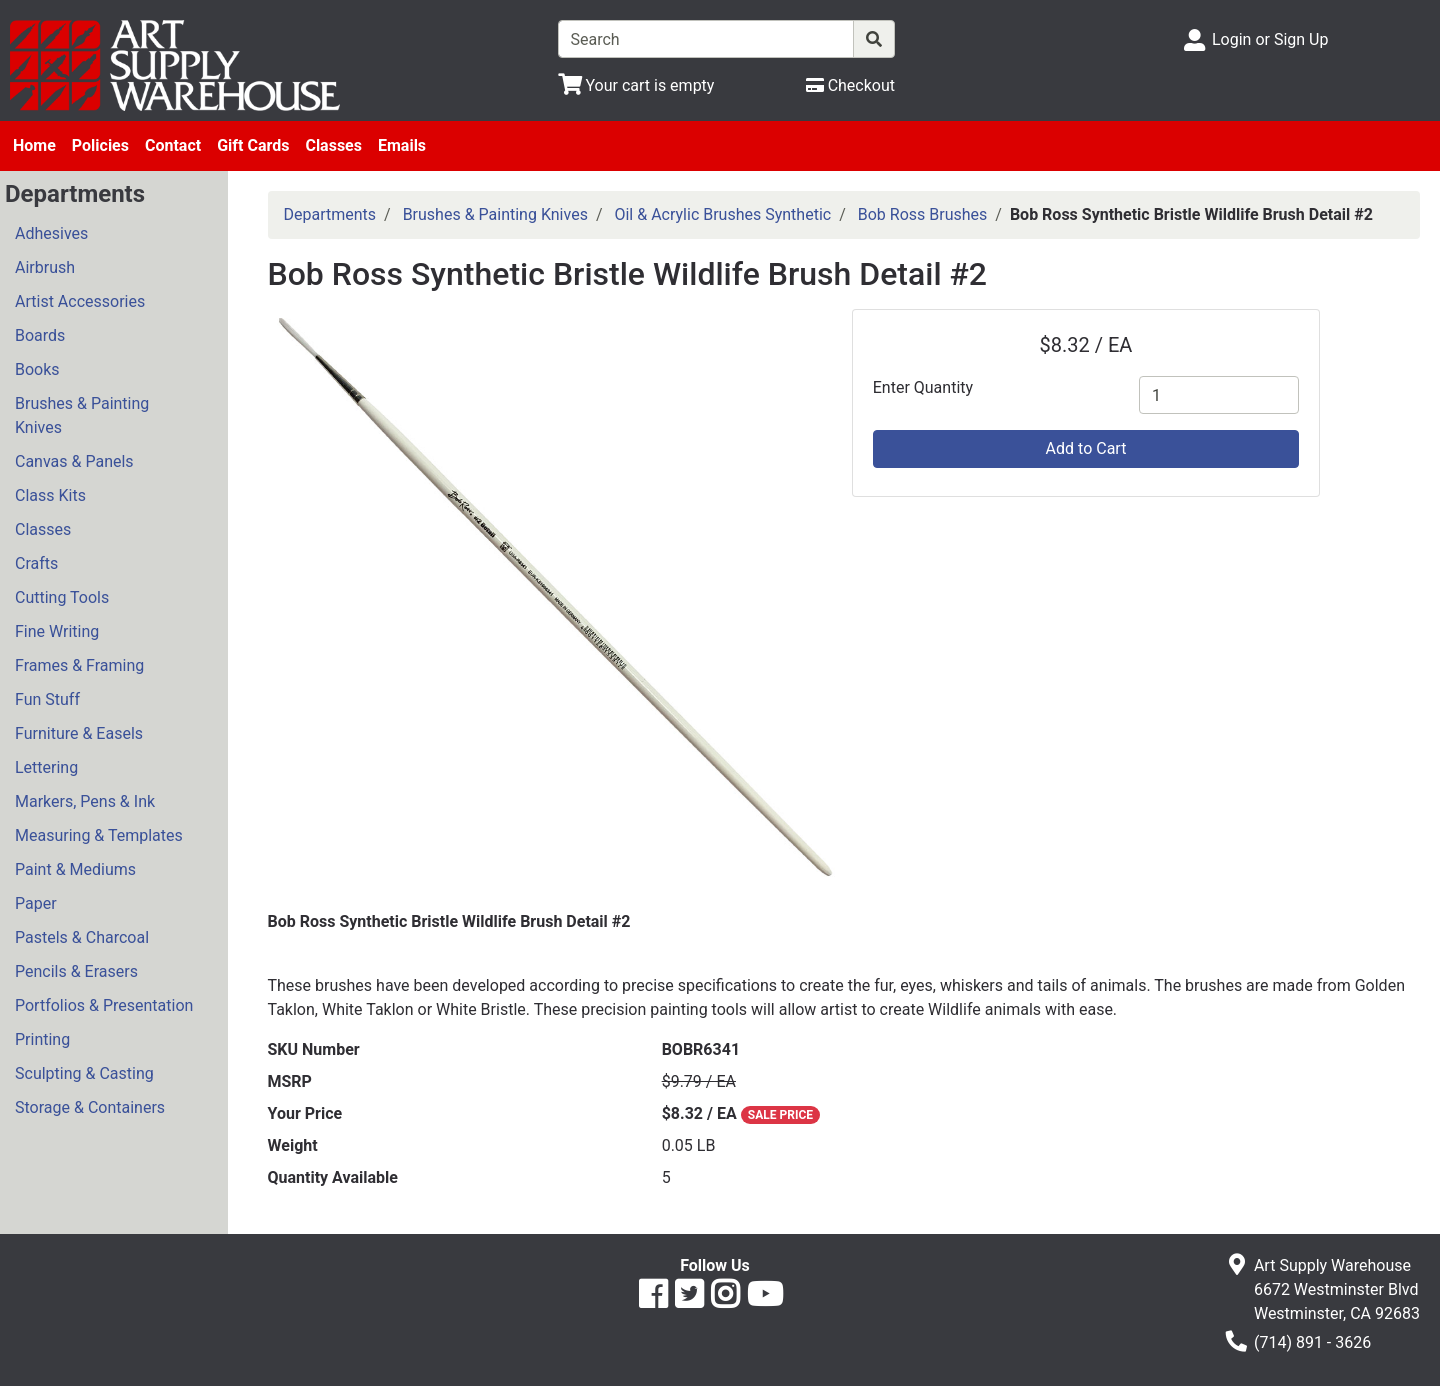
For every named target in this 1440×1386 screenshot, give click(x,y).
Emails (402, 145)
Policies (100, 145)
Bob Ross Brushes (923, 214)
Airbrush (45, 267)
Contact (173, 145)
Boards (40, 335)
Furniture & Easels (79, 733)
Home (34, 145)
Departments (330, 214)
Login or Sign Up (1270, 39)
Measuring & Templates (99, 835)
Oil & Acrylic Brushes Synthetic (722, 214)
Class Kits (50, 495)
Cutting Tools (62, 597)
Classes (333, 145)
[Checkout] (850, 85)
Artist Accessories (80, 301)
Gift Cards (253, 145)
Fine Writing (57, 631)
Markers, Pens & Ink (85, 801)
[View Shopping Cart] (636, 85)
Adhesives (51, 233)
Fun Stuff (47, 699)
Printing (42, 1039)
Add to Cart (1086, 448)
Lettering (46, 767)
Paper (36, 903)
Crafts (36, 563)
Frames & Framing (79, 665)
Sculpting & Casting (84, 1073)
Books (37, 369)
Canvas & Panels (74, 461)
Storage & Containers (90, 1107)
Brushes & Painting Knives (82, 415)
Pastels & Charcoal (82, 937)
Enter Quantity (923, 387)
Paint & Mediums (75, 869)
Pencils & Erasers (76, 971)
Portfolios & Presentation (104, 1005)
